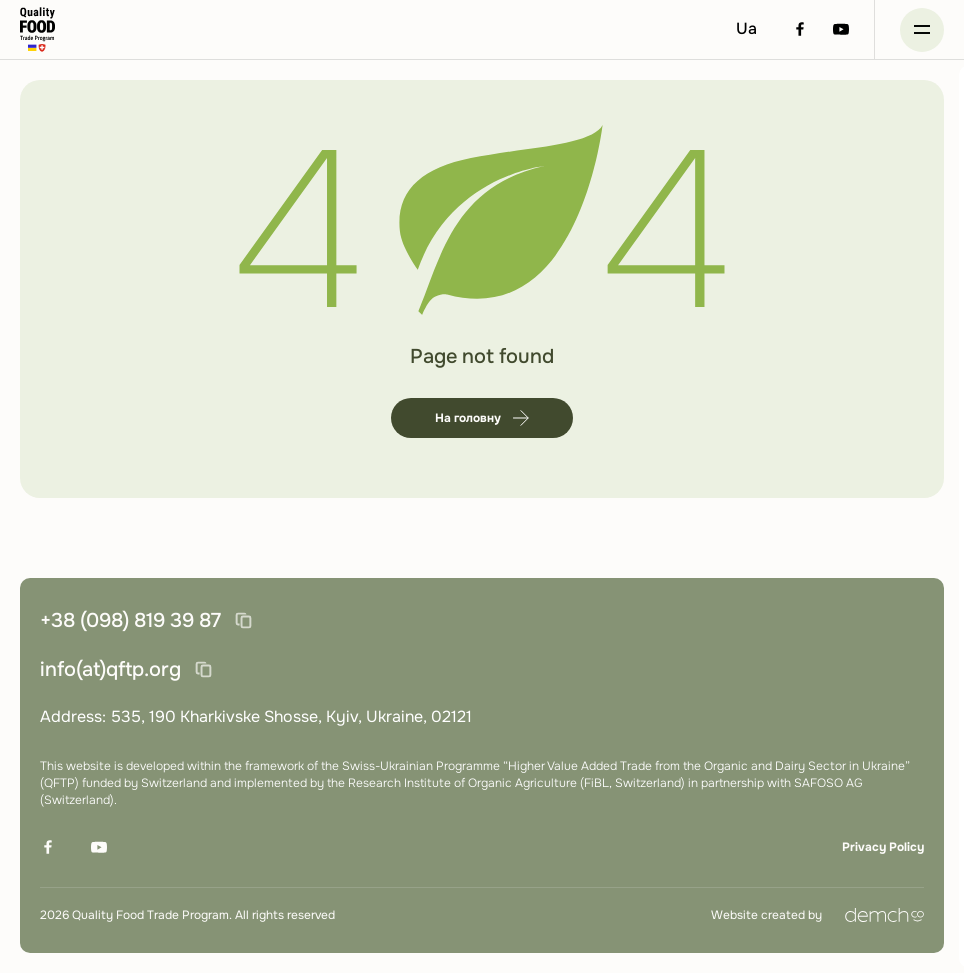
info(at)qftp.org (110, 669)
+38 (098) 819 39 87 (130, 620)
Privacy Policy (883, 847)
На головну (482, 418)
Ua (746, 28)
